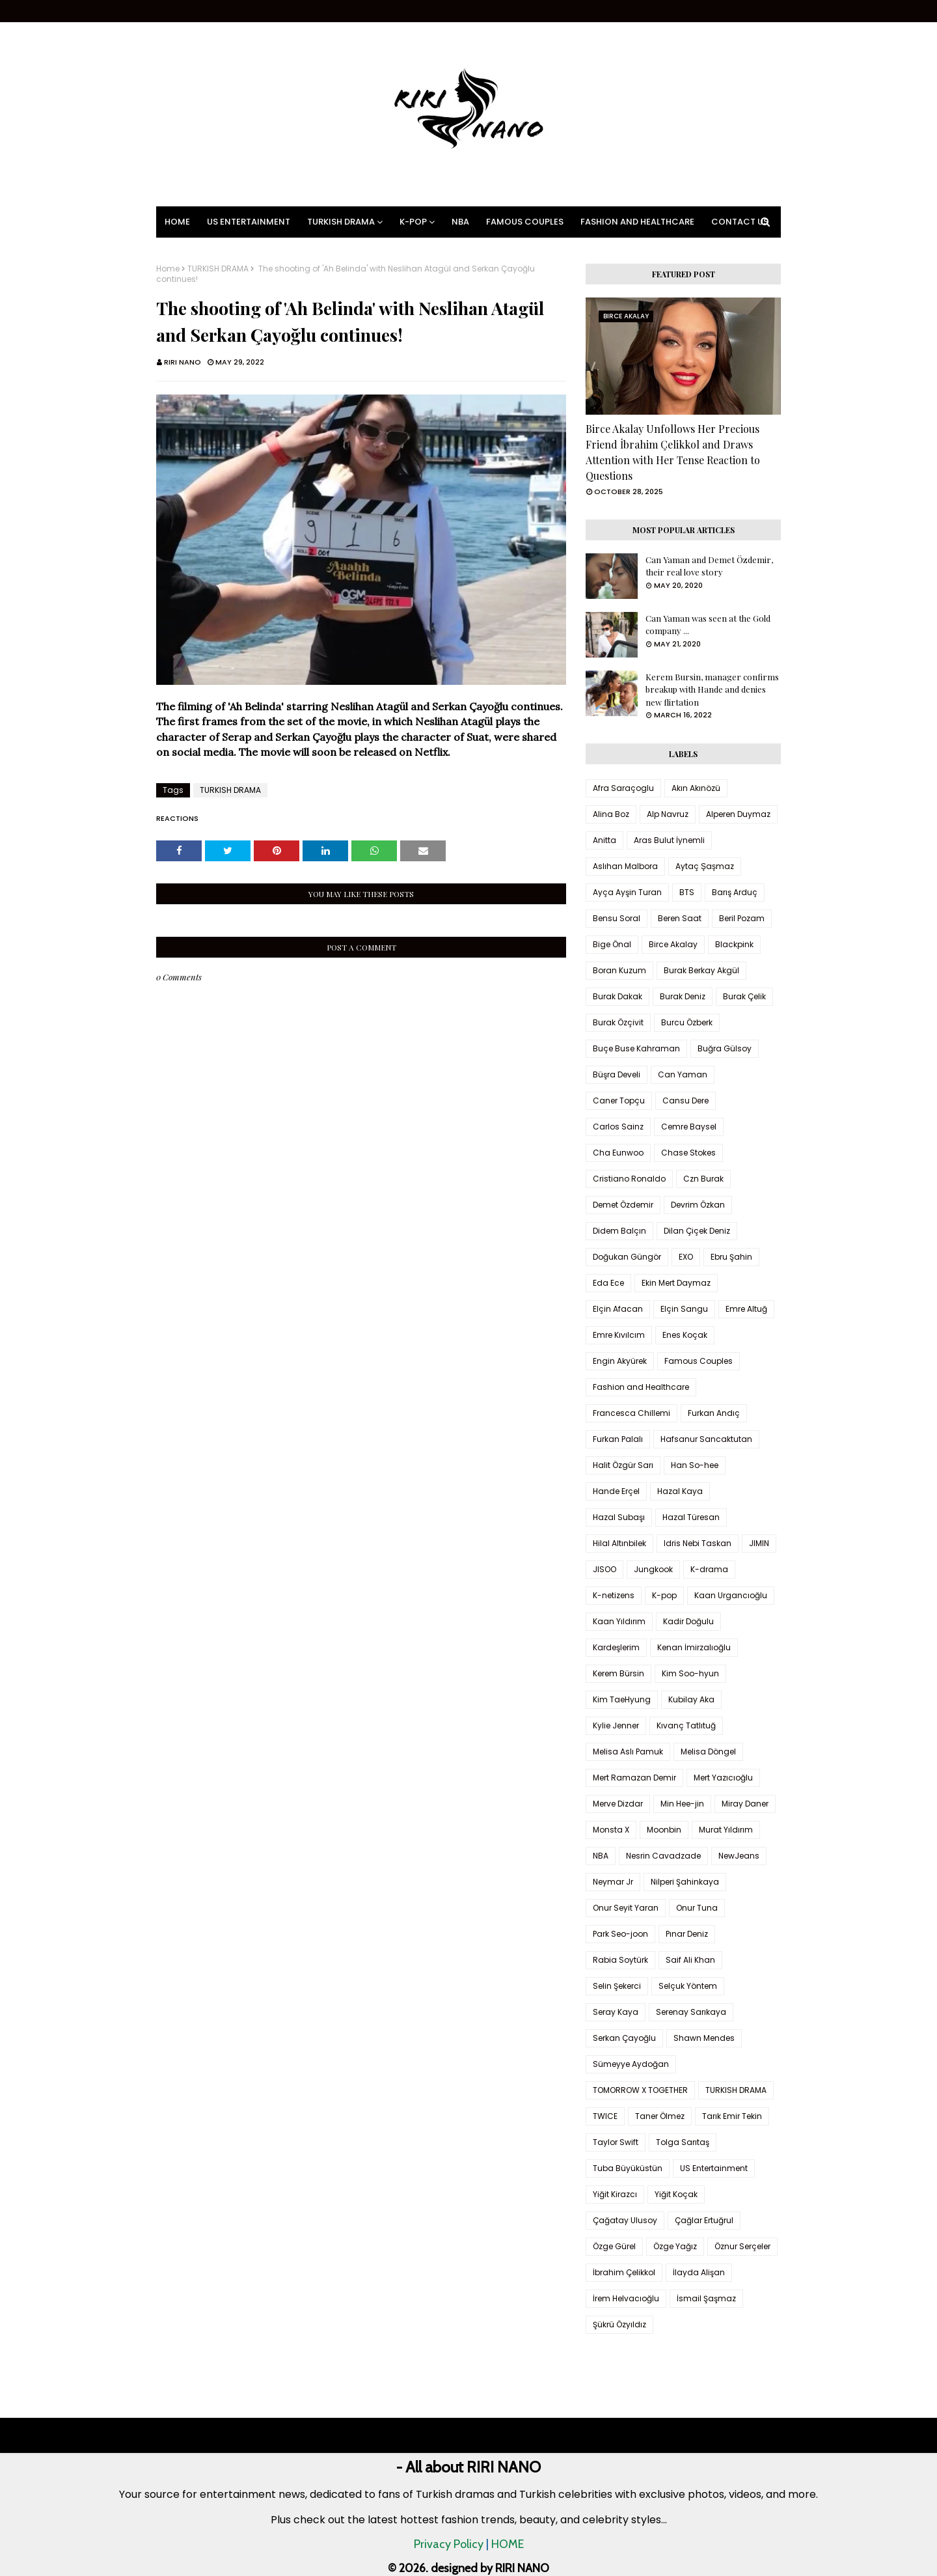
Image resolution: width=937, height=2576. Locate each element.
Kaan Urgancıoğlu (730, 1595)
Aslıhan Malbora (625, 866)
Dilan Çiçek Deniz (697, 1230)
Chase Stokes (688, 1152)
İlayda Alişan (699, 2272)
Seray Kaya (615, 2011)
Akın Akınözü (696, 788)
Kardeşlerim (616, 1647)
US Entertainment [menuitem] (248, 221)
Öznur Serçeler (742, 2246)
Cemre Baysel (688, 1126)
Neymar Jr (613, 1881)
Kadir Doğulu (688, 1621)
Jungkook (653, 1569)
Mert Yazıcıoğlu (723, 1777)
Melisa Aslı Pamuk (628, 1751)
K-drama (709, 1569)
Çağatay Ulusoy (625, 2220)
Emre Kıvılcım (619, 1334)
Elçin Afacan (618, 1308)
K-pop (664, 1595)
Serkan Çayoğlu (624, 2037)
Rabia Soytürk (620, 1959)
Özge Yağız (675, 2246)
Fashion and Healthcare (641, 1386)
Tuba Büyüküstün (627, 2168)
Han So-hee (694, 1465)
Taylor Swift (615, 2142)
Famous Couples (698, 1360)
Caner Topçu (619, 1100)
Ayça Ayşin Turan (627, 892)
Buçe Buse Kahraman (636, 1048)
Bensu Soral (616, 918)
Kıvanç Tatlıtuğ (686, 1725)
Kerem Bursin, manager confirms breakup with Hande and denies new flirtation (712, 689)
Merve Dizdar (618, 1803)
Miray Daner (745, 1803)
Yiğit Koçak (676, 2194)
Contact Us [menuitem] (739, 221)
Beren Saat (679, 918)
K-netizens (613, 1595)
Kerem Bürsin (618, 1673)
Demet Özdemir (623, 1204)
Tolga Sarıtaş (682, 2142)
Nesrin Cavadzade (663, 1855)
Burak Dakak (617, 996)
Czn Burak (703, 1178)
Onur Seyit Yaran (626, 1907)
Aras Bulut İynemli (669, 840)
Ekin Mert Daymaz (676, 1282)
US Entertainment (714, 2168)
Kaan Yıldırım (619, 1621)
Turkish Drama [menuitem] (341, 221)
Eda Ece (608, 1282)
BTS (686, 892)
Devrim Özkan (698, 1204)
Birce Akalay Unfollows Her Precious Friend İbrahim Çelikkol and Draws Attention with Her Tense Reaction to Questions (673, 452)
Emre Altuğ (746, 1308)
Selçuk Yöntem (688, 1985)
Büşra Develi (616, 1074)
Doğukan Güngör (627, 1256)
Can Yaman (682, 1074)
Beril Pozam (742, 918)
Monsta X (611, 1829)
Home (168, 269)
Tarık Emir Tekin (732, 2116)
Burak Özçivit (618, 1022)
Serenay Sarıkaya (691, 2011)
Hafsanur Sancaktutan (706, 1439)
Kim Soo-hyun (690, 1673)
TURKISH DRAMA (218, 269)
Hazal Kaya (680, 1491)
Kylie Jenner (616, 1725)
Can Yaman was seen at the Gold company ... (707, 625)
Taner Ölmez (660, 2116)
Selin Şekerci (617, 1985)
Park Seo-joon (620, 1933)
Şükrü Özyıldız (619, 2324)
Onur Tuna (697, 1907)
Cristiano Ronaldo (629, 1178)
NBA (600, 1855)
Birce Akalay (673, 944)
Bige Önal (612, 944)
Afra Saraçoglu (623, 788)
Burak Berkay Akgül (701, 970)
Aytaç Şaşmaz (704, 866)
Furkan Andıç (714, 1413)
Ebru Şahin (731, 1256)
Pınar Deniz (687, 1933)
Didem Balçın (619, 1230)
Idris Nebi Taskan (697, 1543)
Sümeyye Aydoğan (631, 2064)
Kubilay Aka (691, 1699)
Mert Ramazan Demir (634, 1777)
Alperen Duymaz (738, 814)
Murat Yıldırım (726, 1829)
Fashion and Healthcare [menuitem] (637, 221)
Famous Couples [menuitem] (525, 221)
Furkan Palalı (618, 1439)
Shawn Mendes (704, 2037)
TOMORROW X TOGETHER (640, 2090)
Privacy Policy (448, 2544)
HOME (507, 2544)
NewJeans (738, 1855)
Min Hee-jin (682, 1803)
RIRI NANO (182, 362)
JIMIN (759, 1543)
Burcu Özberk (687, 1022)
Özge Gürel (614, 2246)
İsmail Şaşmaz (706, 2298)
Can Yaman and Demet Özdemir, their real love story (709, 566)
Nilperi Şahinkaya (685, 1881)
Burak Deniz (682, 996)
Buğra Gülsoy (725, 1048)
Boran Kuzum (619, 970)
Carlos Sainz (618, 1126)
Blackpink (734, 944)
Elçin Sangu (684, 1308)
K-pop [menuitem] (413, 221)
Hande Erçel (616, 1491)
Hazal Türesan (691, 1517)
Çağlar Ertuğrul (704, 2220)
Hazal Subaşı (619, 1517)
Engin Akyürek (620, 1360)
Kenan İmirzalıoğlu (694, 1647)
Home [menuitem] (177, 221)
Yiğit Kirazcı (615, 2194)
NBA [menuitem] (460, 221)
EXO (686, 1256)
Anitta (604, 840)
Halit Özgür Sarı (623, 1465)
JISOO (604, 1569)
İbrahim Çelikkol (624, 2272)
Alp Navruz (667, 814)
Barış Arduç (734, 892)
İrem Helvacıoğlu (626, 2298)
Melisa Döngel (708, 1751)
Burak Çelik (744, 996)
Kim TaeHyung (622, 1699)
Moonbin (664, 1829)
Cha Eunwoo (618, 1152)
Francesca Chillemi (631, 1413)
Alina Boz (611, 814)
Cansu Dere (685, 1100)
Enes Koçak (684, 1334)
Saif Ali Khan (690, 1959)
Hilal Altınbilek (619, 1543)
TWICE (605, 2116)
